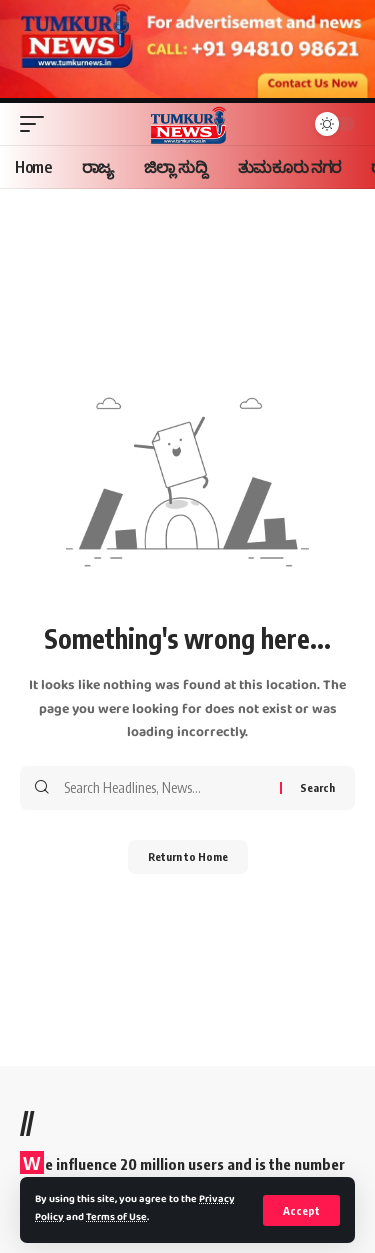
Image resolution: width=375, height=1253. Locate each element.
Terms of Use (116, 1218)
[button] (301, 1210)
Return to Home (188, 856)
